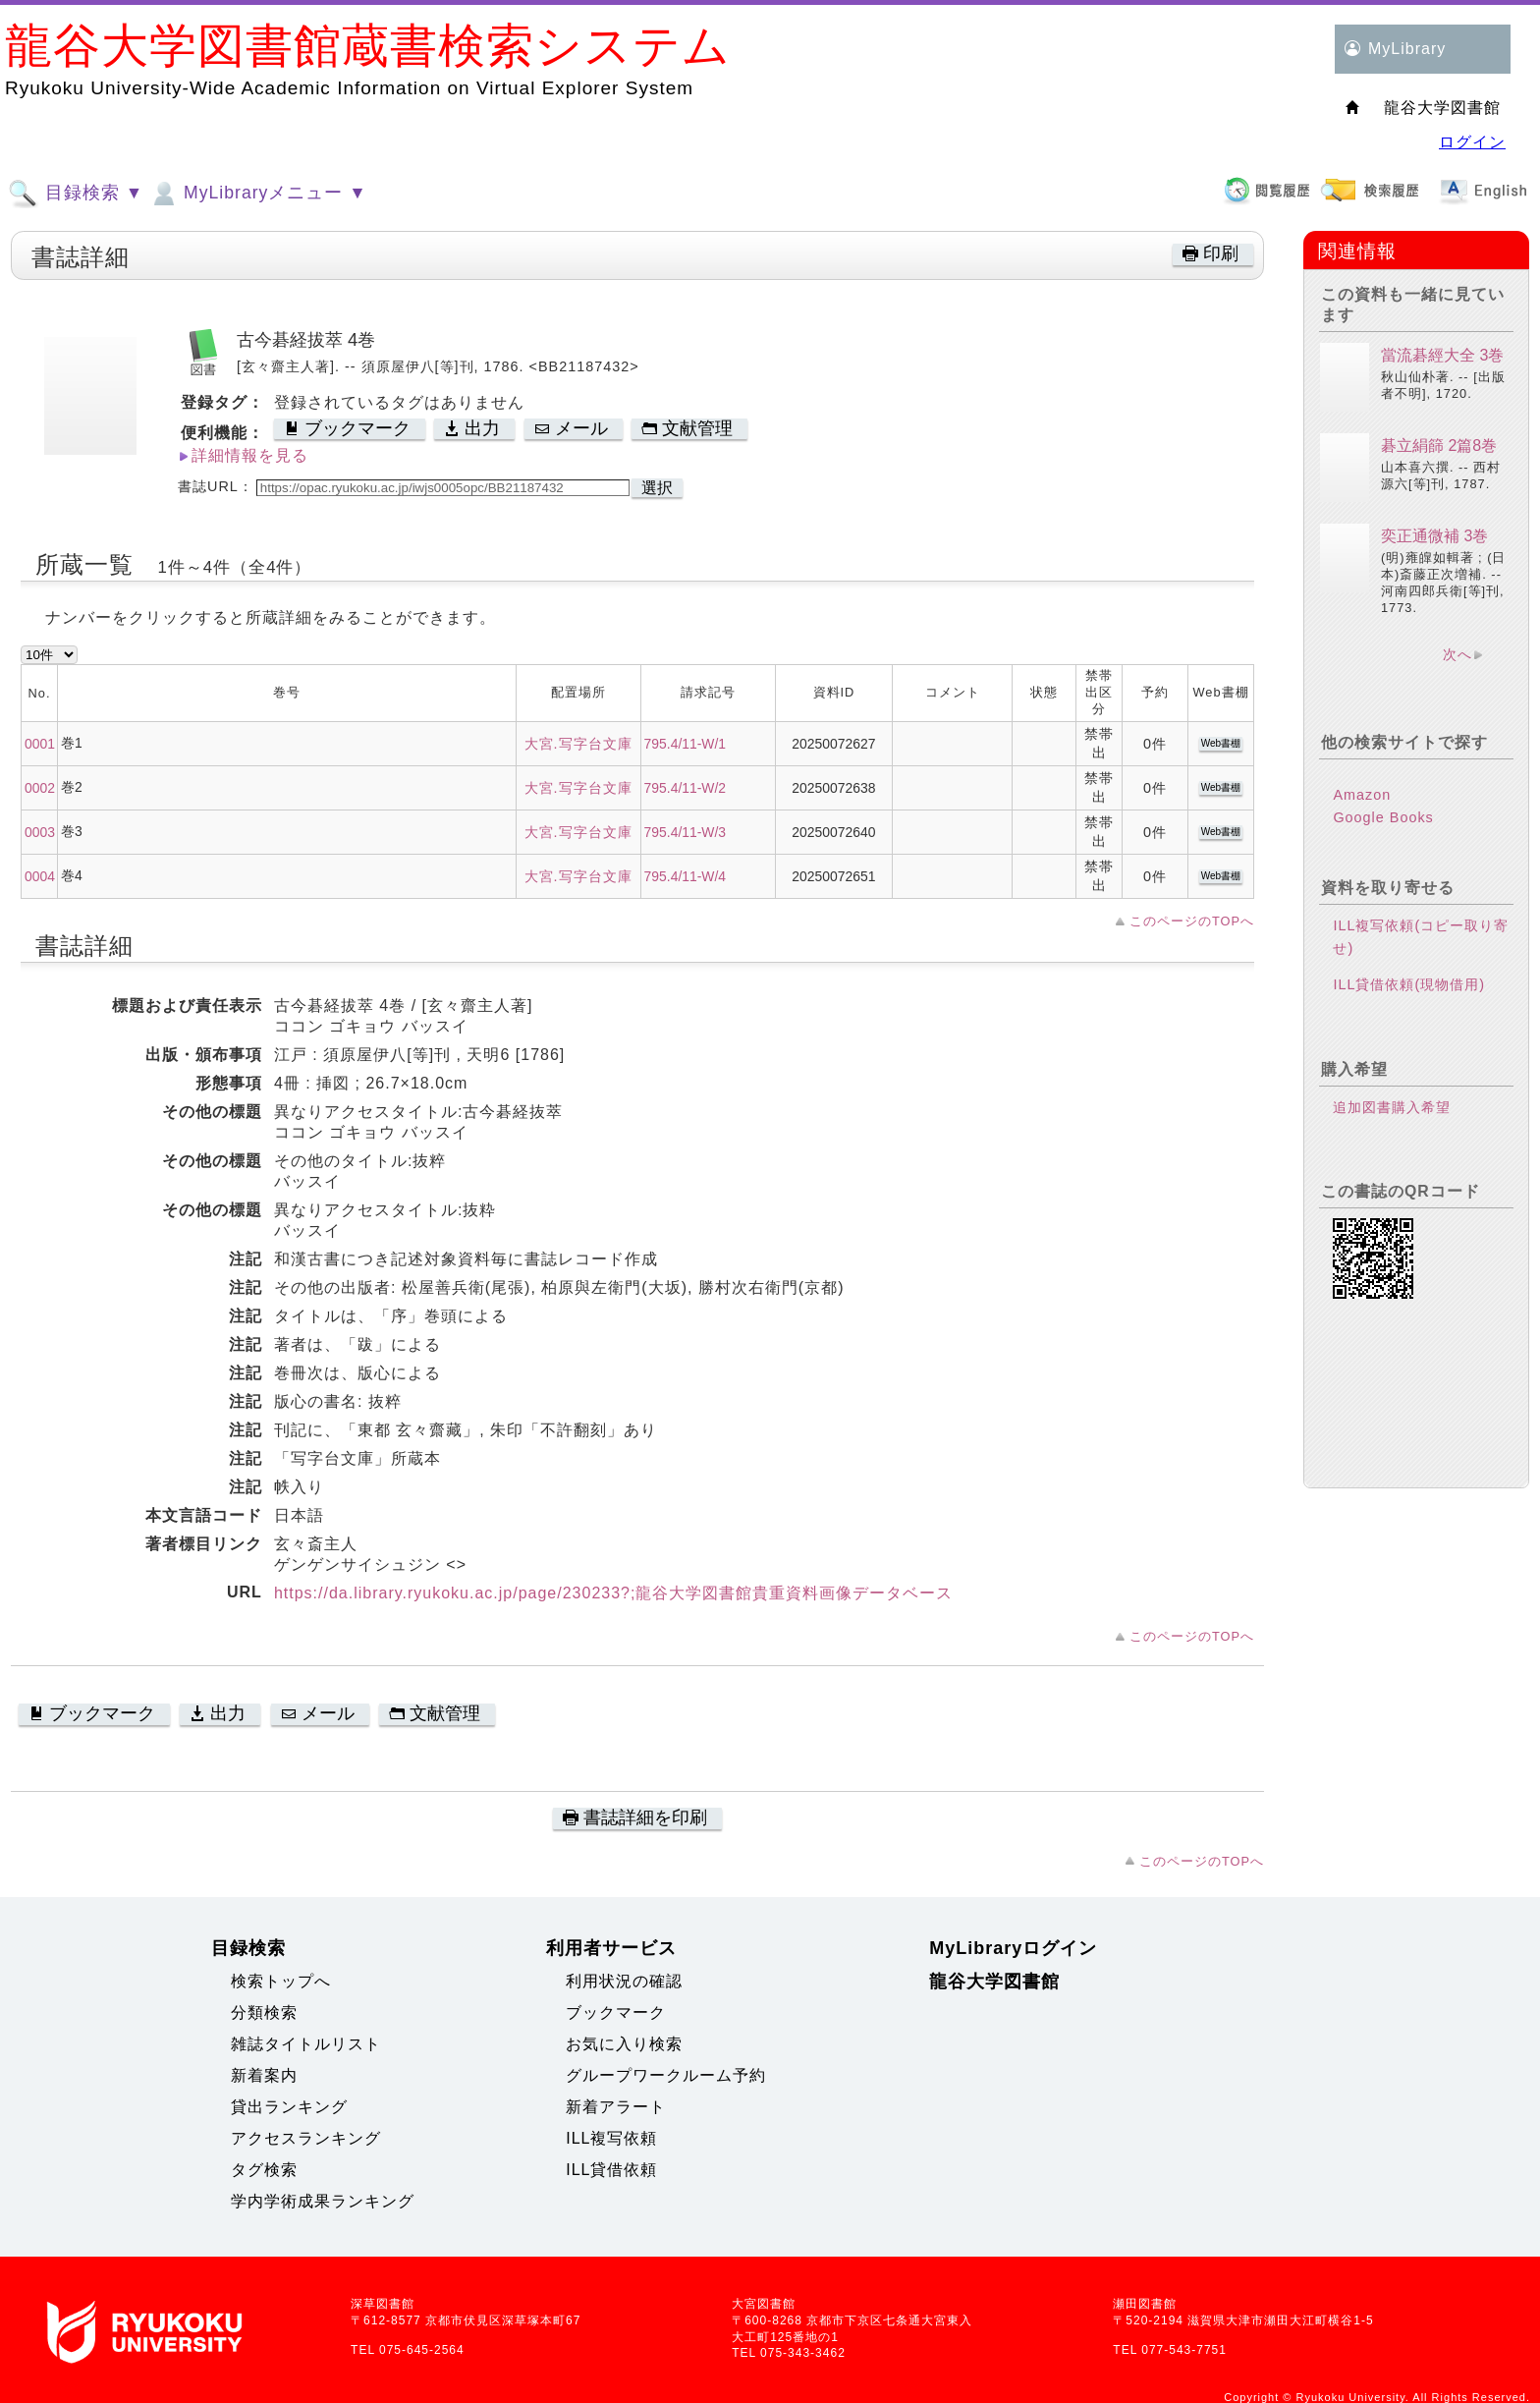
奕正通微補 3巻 (1434, 536)
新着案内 (264, 2075)
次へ (1457, 654)
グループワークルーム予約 (666, 2075)
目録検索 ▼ (75, 193)
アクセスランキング (306, 2138)
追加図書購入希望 (1392, 1107)
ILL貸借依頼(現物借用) (1409, 984)
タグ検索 (264, 2169)
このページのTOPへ (1191, 921)
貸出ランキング (289, 2106)
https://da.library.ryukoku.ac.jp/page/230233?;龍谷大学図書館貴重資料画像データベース (614, 1593)
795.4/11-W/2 (685, 788)
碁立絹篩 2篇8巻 (1439, 445)
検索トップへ (281, 1981)
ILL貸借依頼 (611, 2169)
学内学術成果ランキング (322, 2201)
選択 (657, 487)
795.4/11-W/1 (685, 744)
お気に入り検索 (624, 2044)
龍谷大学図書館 (994, 1981)
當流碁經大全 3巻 (1442, 355)
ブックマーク (616, 2012)
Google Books (1383, 817)
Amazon (1362, 795)
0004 (40, 876)
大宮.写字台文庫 (578, 744)
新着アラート (616, 2106)
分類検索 (264, 2012)
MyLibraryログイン (1013, 1948)
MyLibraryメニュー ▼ (257, 193)
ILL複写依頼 (611, 2138)
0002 (40, 788)
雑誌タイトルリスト (306, 2044)
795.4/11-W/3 (685, 832)
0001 (40, 744)
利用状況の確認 (624, 1981)
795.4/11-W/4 (685, 876)
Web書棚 (1220, 743)
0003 (40, 832)
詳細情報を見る (250, 455)
